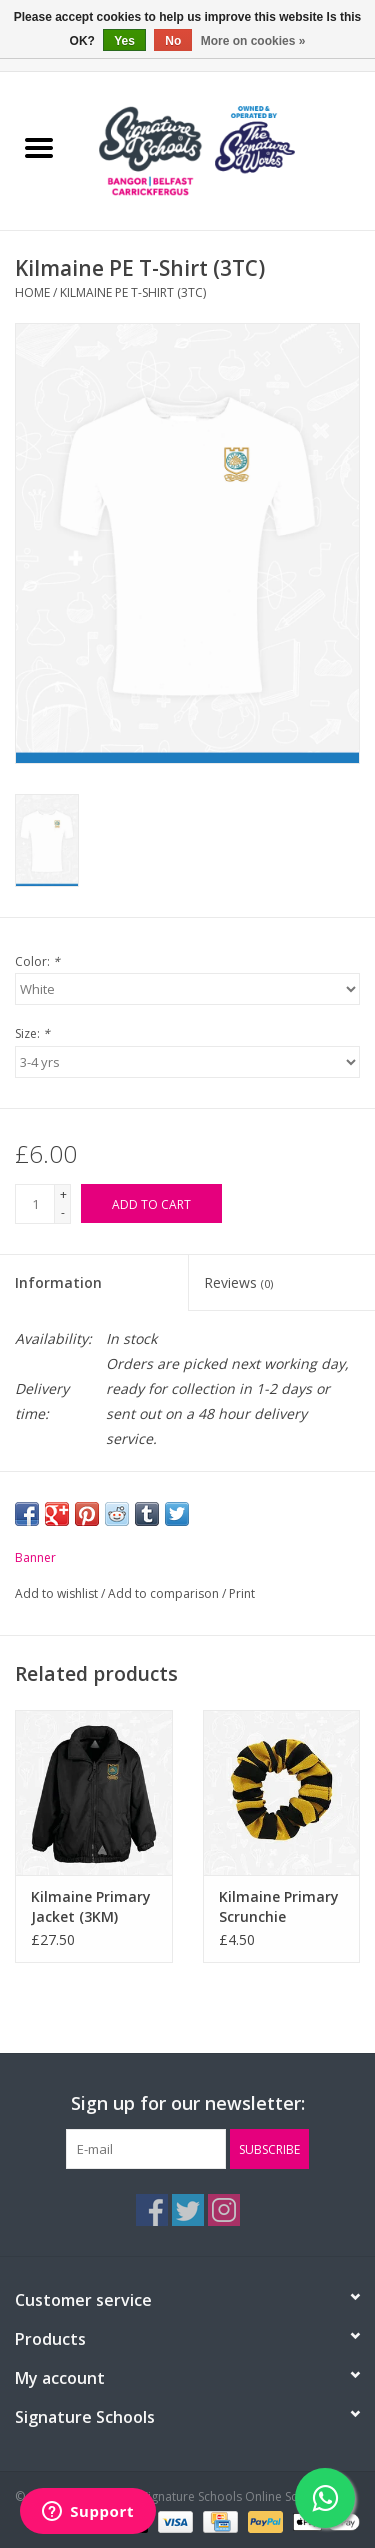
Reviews (238, 1282)
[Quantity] (35, 1204)
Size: (32, 1033)
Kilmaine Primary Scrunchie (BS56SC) (279, 1907)
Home (32, 292)
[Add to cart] (151, 1203)
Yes (124, 41)
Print (242, 1593)
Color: (37, 961)
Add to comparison (165, 1593)
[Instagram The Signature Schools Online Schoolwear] (224, 2210)
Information (58, 1282)
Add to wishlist (58, 1593)
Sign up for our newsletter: (188, 2103)
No (173, 41)
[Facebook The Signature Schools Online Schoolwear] (152, 2210)
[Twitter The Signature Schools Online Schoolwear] (188, 2210)
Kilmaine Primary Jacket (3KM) (91, 1906)
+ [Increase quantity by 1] (63, 1194)
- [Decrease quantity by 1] (63, 1212)
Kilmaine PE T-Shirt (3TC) (133, 292)
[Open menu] (39, 147)
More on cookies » (253, 41)
